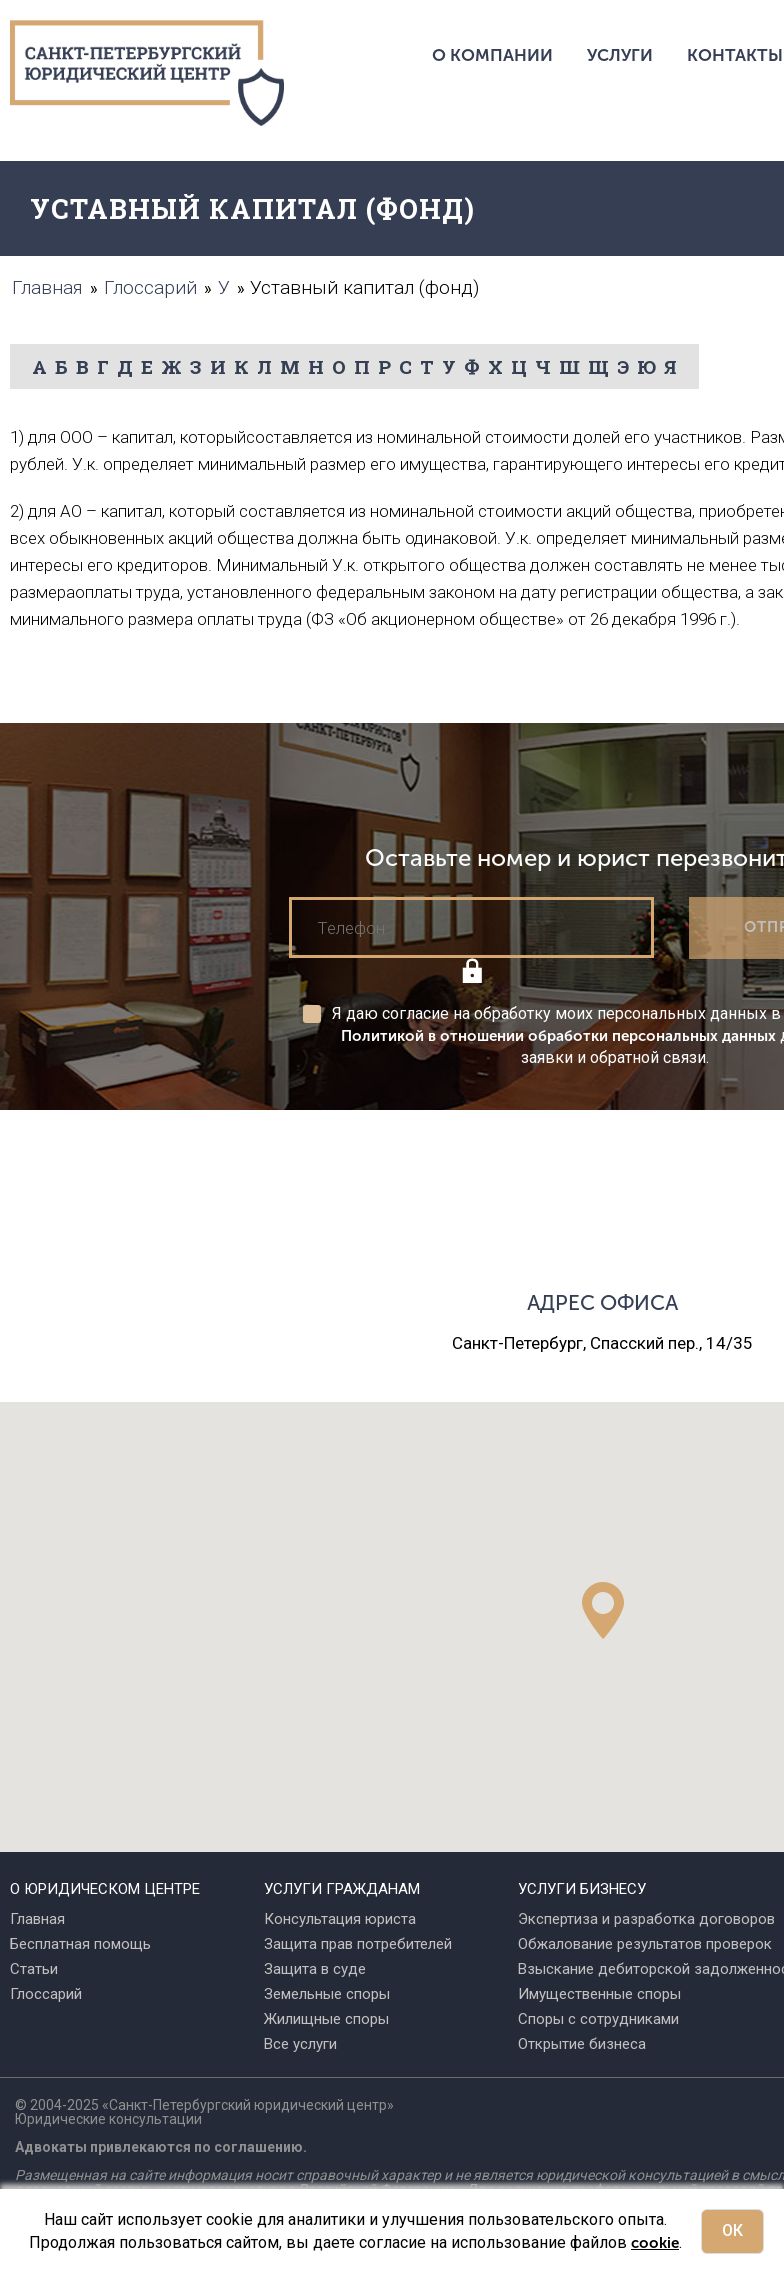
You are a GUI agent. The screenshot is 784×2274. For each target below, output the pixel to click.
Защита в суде (315, 1969)
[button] (603, 1610)
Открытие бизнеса (582, 2044)
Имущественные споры (599, 1994)
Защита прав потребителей (358, 1944)
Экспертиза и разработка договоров (646, 1919)
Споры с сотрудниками (598, 2019)
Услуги (620, 55)
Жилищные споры (326, 2019)
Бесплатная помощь (80, 1944)
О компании (492, 55)
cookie (655, 2243)
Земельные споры (327, 1994)
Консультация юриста (340, 1919)
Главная (37, 1919)
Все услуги (300, 2044)
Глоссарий (46, 1994)
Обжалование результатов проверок (645, 1944)
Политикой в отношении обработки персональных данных (558, 1036)
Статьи (34, 1969)
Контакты (735, 55)
